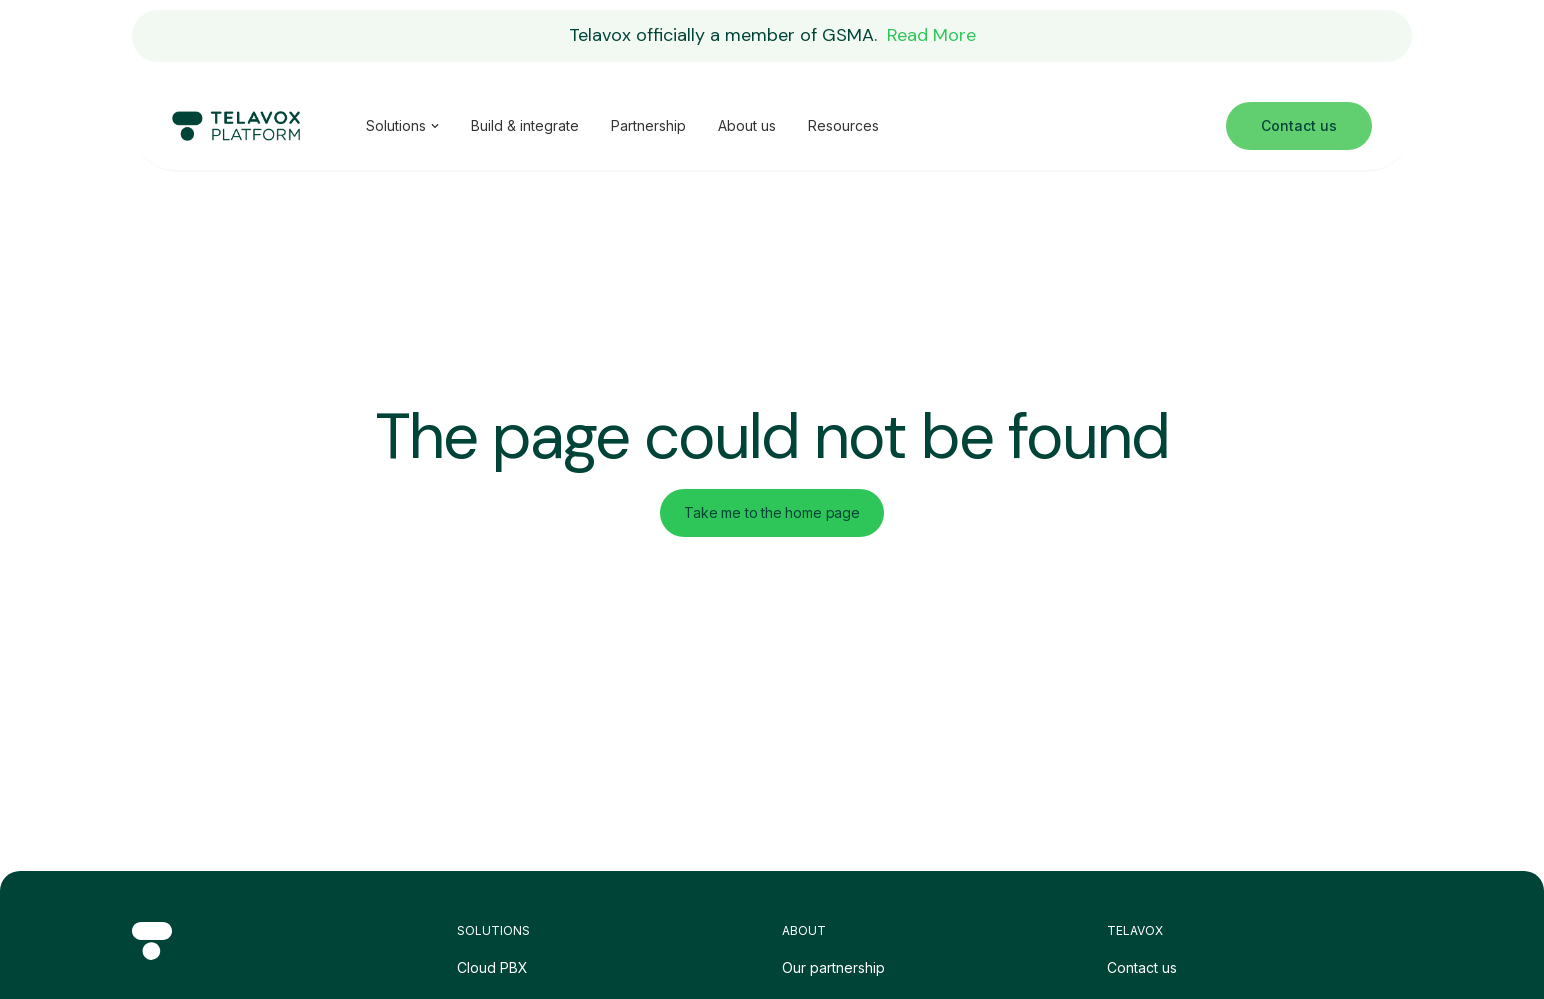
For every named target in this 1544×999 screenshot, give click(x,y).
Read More (931, 35)
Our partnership (833, 967)
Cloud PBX (492, 967)
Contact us (1142, 967)
